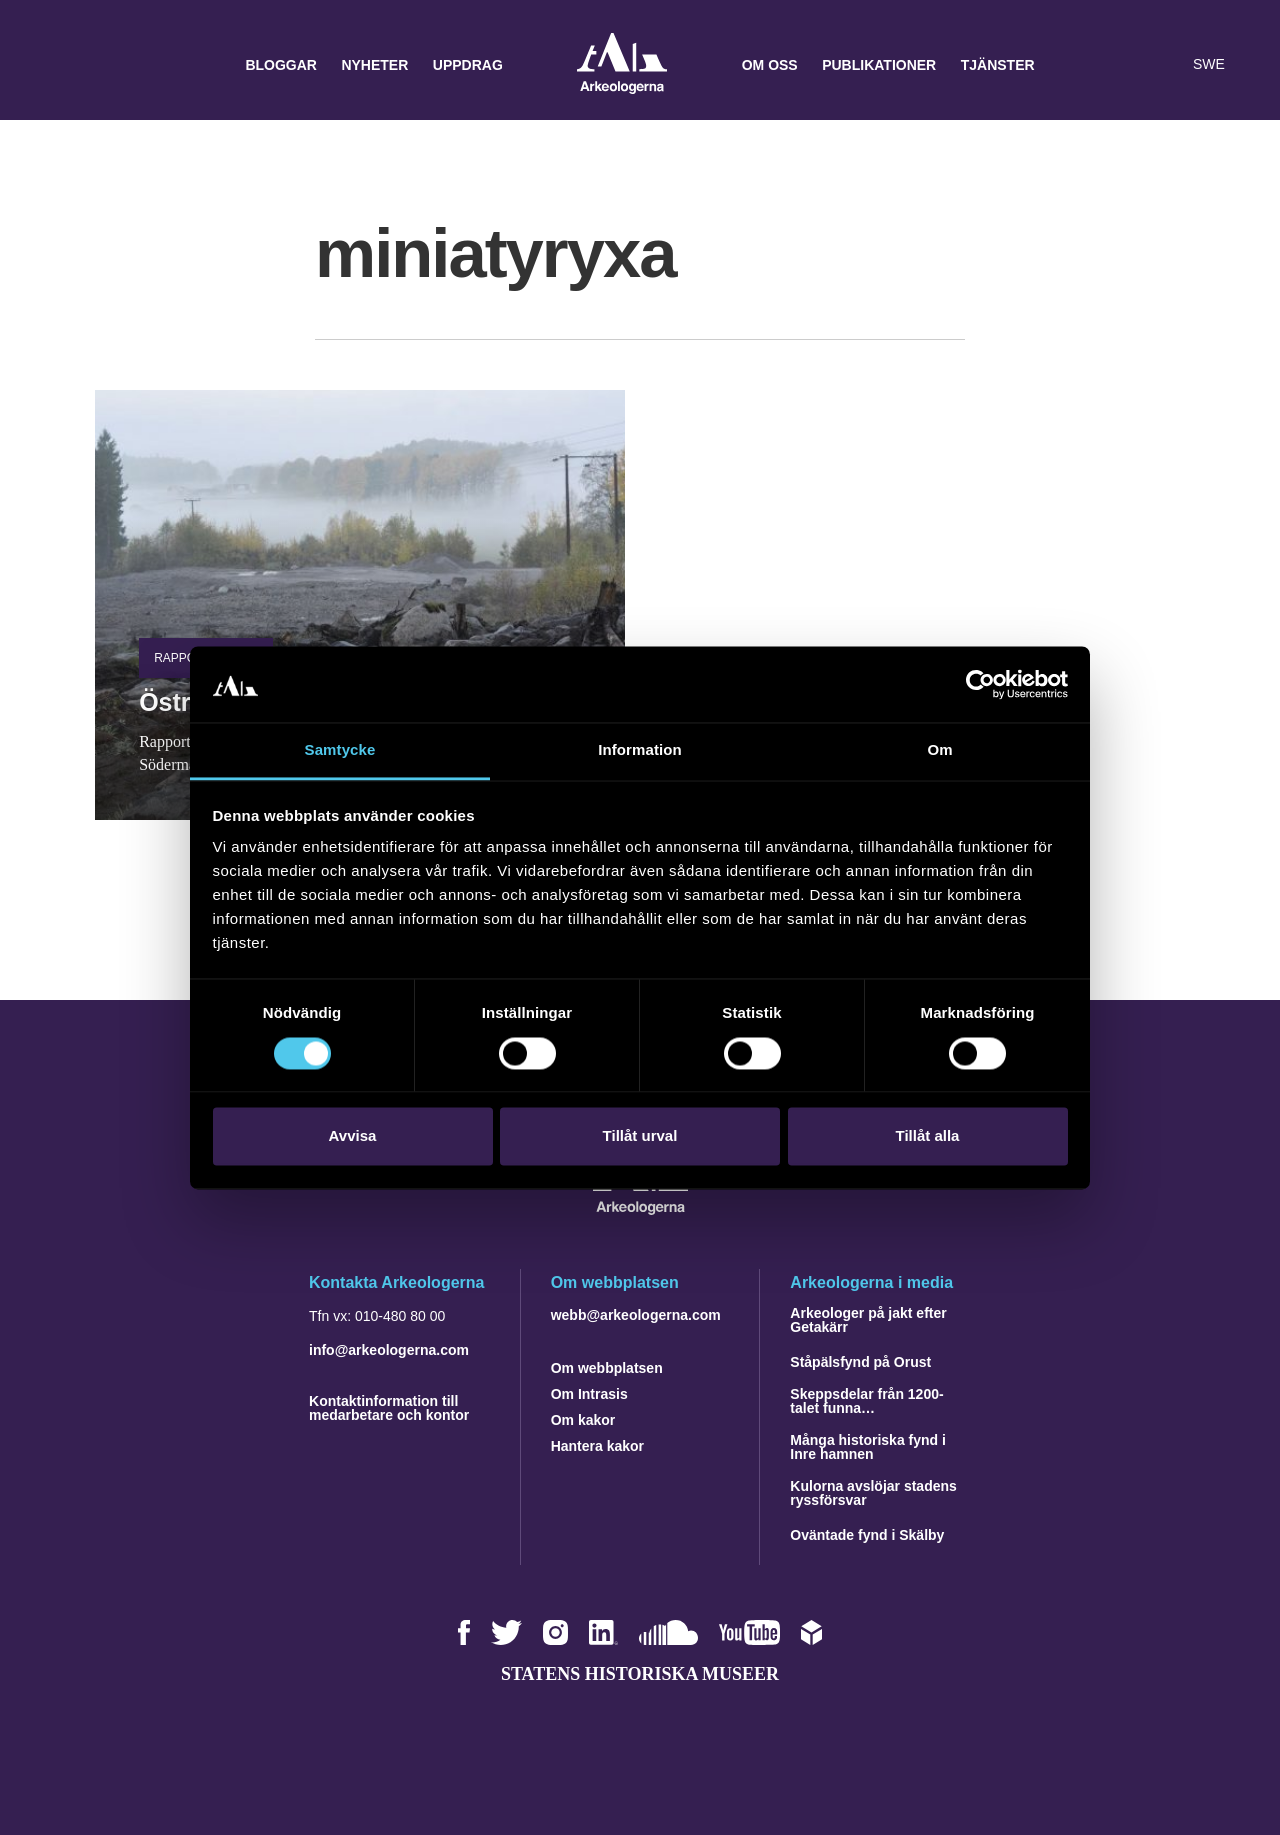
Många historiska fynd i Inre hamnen (868, 1447)
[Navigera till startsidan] (640, 1209)
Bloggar (281, 65)
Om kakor (583, 1420)
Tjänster (998, 65)
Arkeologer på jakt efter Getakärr (868, 1320)
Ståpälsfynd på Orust (860, 1362)
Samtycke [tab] (340, 750)
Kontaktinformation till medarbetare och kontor (389, 1408)
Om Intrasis (589, 1394)
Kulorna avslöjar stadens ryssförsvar (873, 1493)
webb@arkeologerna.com (636, 1315)
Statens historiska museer (640, 1674)
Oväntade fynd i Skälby (867, 1535)
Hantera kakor (597, 1446)
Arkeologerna (622, 65)
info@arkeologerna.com (389, 1350)
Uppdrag (468, 65)
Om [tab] (939, 750)
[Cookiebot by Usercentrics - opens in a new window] (980, 684)
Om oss (770, 65)
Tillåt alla (928, 1136)
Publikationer (879, 65)
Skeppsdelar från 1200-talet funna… (866, 1401)
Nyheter (374, 65)
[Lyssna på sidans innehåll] (1164, 65)
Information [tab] (640, 750)
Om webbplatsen (607, 1368)
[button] (1124, 65)
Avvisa (353, 1136)
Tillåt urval (640, 1136)
